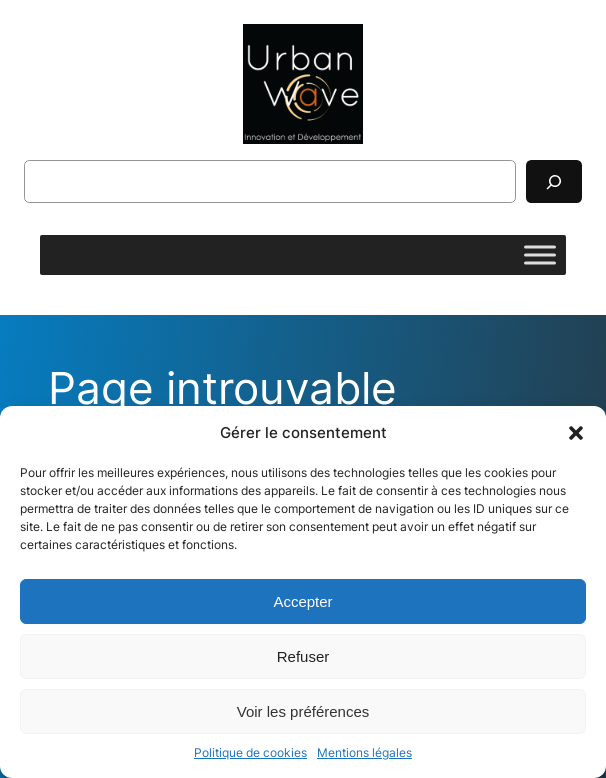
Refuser (303, 656)
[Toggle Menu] (540, 255)
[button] (576, 433)
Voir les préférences (303, 711)
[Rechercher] (554, 181)
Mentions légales (364, 752)
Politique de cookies (250, 752)
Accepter (302, 601)
